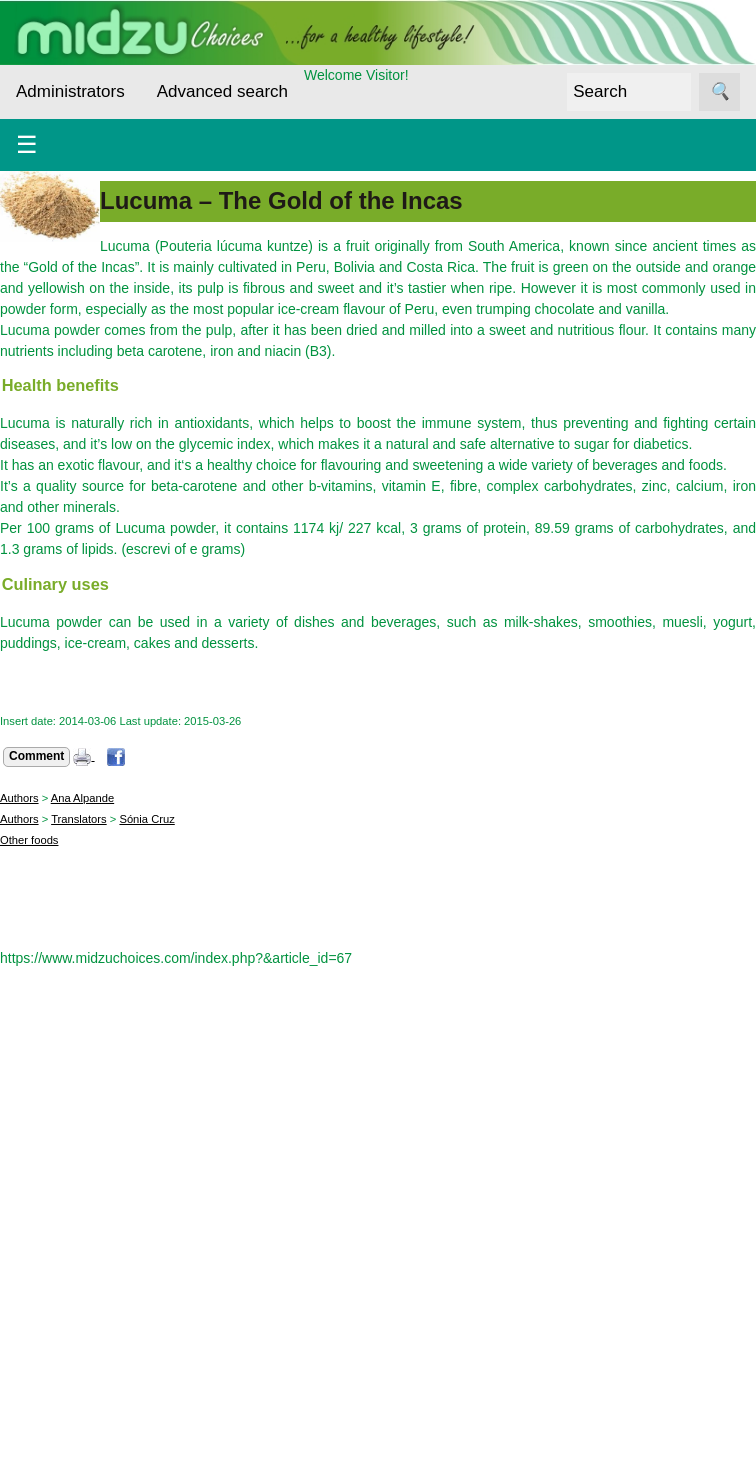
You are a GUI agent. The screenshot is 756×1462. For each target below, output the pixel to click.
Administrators (70, 91)
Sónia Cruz (146, 819)
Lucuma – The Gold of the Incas (281, 200)
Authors (19, 798)
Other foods (29, 840)
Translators (79, 819)
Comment (36, 756)
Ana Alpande (82, 798)
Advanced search (222, 91)
